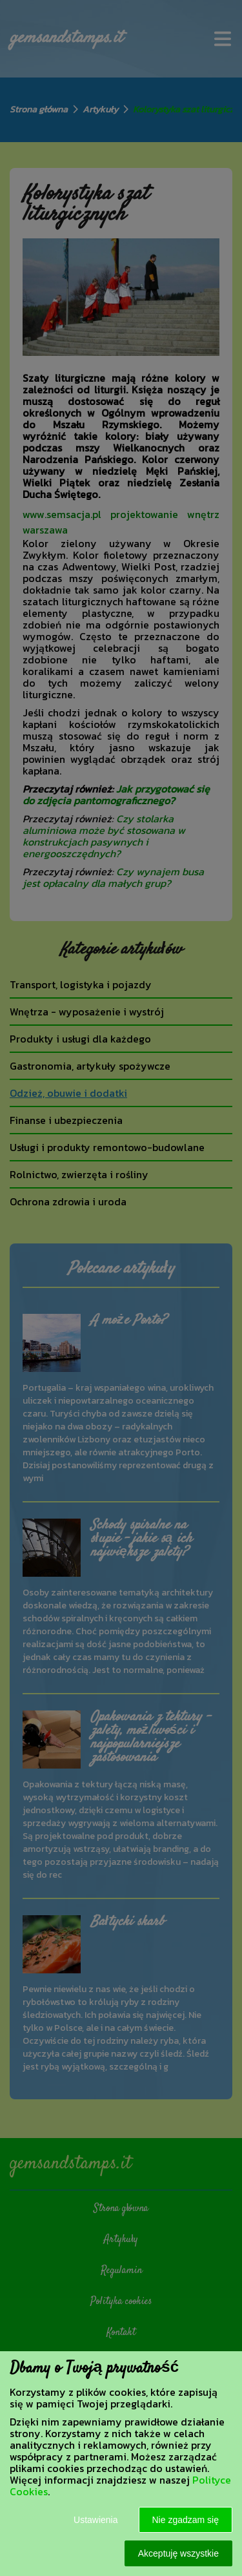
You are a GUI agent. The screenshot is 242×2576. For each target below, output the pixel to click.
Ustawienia (95, 2520)
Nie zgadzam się (185, 2520)
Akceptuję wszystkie (178, 2553)
